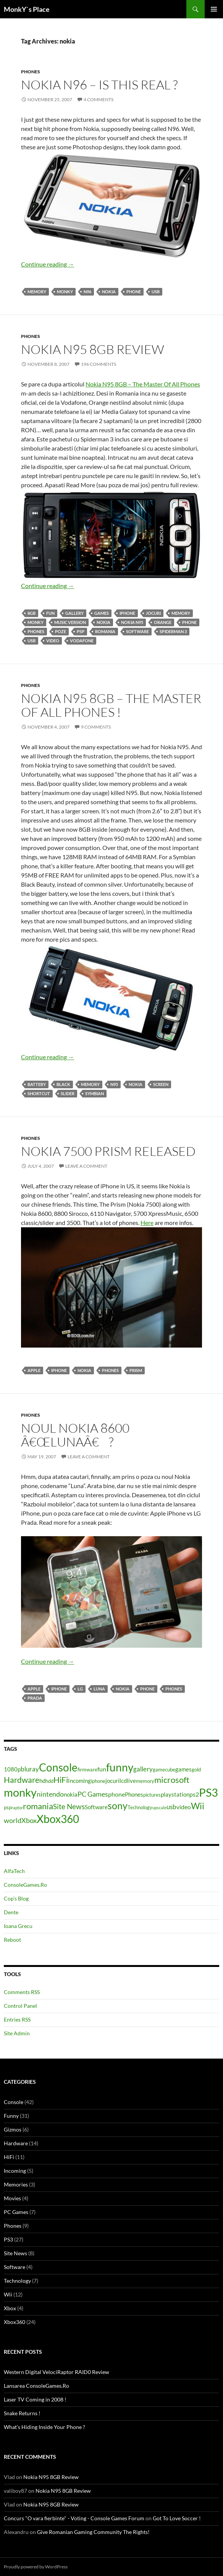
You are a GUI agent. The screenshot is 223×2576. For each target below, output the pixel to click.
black (63, 1084)
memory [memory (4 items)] (145, 1781)
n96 (87, 291)
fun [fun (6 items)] (101, 1769)
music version (70, 622)
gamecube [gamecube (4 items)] (164, 1769)
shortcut (38, 1093)
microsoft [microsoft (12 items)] (171, 1779)
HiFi (9, 2157)
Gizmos (12, 2129)
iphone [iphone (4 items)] (98, 1781)
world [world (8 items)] (12, 1820)
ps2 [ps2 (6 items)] (194, 1794)
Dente (11, 1912)
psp (80, 631)
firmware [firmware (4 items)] (87, 1769)
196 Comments (98, 364)
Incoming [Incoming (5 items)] (79, 1781)
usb (156, 291)
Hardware (16, 2143)
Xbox (10, 2308)
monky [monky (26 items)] (20, 1792)
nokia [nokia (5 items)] (71, 1794)
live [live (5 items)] (131, 1781)
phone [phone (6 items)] (116, 1794)
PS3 (8, 2239)
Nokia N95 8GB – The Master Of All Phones (143, 384)
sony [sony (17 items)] (118, 1805)
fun (50, 613)
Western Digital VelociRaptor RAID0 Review (56, 2372)
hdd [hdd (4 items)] (49, 1781)
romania (105, 631)
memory (36, 291)
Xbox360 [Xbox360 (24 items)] (58, 1818)
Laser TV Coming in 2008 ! (35, 2399)
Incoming (15, 2170)
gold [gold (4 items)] (196, 1769)
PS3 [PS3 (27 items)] (208, 1792)
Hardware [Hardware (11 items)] (21, 1780)
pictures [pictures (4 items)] (152, 1795)
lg (80, 1688)
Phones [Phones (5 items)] (134, 1794)
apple (33, 1370)
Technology (17, 2280)
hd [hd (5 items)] (42, 1781)
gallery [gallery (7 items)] (143, 1769)
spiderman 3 (173, 631)
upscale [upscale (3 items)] (159, 1807)
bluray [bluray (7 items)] (30, 1769)
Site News (15, 2253)
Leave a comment (86, 1166)
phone (133, 291)
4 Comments (98, 99)
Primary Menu (214, 9)
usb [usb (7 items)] (171, 1807)
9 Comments (96, 727)
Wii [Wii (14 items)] (197, 1805)
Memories (16, 2184)
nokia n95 (132, 622)
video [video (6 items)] (183, 1806)
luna (99, 1688)
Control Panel (20, 2005)
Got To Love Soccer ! (177, 2518)
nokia (109, 291)
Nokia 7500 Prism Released (108, 1151)
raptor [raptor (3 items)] (17, 1807)
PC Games (16, 2212)
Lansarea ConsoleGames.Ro (36, 2385)
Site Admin (17, 2033)
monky (65, 291)
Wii (8, 2294)
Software (137, 631)
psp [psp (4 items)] (7, 1807)
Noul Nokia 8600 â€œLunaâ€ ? (75, 1435)
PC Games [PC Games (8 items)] (93, 1794)
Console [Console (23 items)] (58, 1767)
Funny (11, 2115)
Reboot (12, 1939)
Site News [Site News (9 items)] (69, 1806)
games (101, 613)
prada (34, 1697)
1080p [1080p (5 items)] (12, 1769)
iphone (127, 613)
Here (147, 1222)
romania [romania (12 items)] (38, 1806)
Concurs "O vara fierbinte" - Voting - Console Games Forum (74, 2518)
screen (160, 1084)
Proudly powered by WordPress (36, 2567)
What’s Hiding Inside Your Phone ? (44, 2427)
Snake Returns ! (22, 2413)
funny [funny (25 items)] (119, 1767)
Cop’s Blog (16, 1898)
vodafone (82, 640)
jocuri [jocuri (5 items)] (112, 1781)
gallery (74, 613)
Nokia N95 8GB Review (92, 349)
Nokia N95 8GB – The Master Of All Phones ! (111, 705)
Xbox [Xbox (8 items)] (29, 1820)
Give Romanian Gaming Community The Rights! (93, 2532)
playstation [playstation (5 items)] (175, 1794)
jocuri (153, 613)
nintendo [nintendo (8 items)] (50, 1794)
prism (135, 1370)
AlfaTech (14, 1871)
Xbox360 (14, 2322)
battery (36, 1084)
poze (60, 631)
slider (67, 1093)
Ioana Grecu (18, 1926)
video (52, 640)
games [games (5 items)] (183, 1769)
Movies (12, 2198)
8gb (31, 613)
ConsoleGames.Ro (25, 1884)
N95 (114, 1084)
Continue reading (47, 264)
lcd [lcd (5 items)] (123, 1781)
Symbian (94, 1093)
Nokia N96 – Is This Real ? (99, 84)
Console (13, 2102)
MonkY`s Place (27, 9)
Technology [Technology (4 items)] (140, 1807)
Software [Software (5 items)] (96, 1807)
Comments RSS (22, 1992)
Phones (30, 71)
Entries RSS (17, 2019)
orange (162, 622)
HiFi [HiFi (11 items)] (60, 1780)
